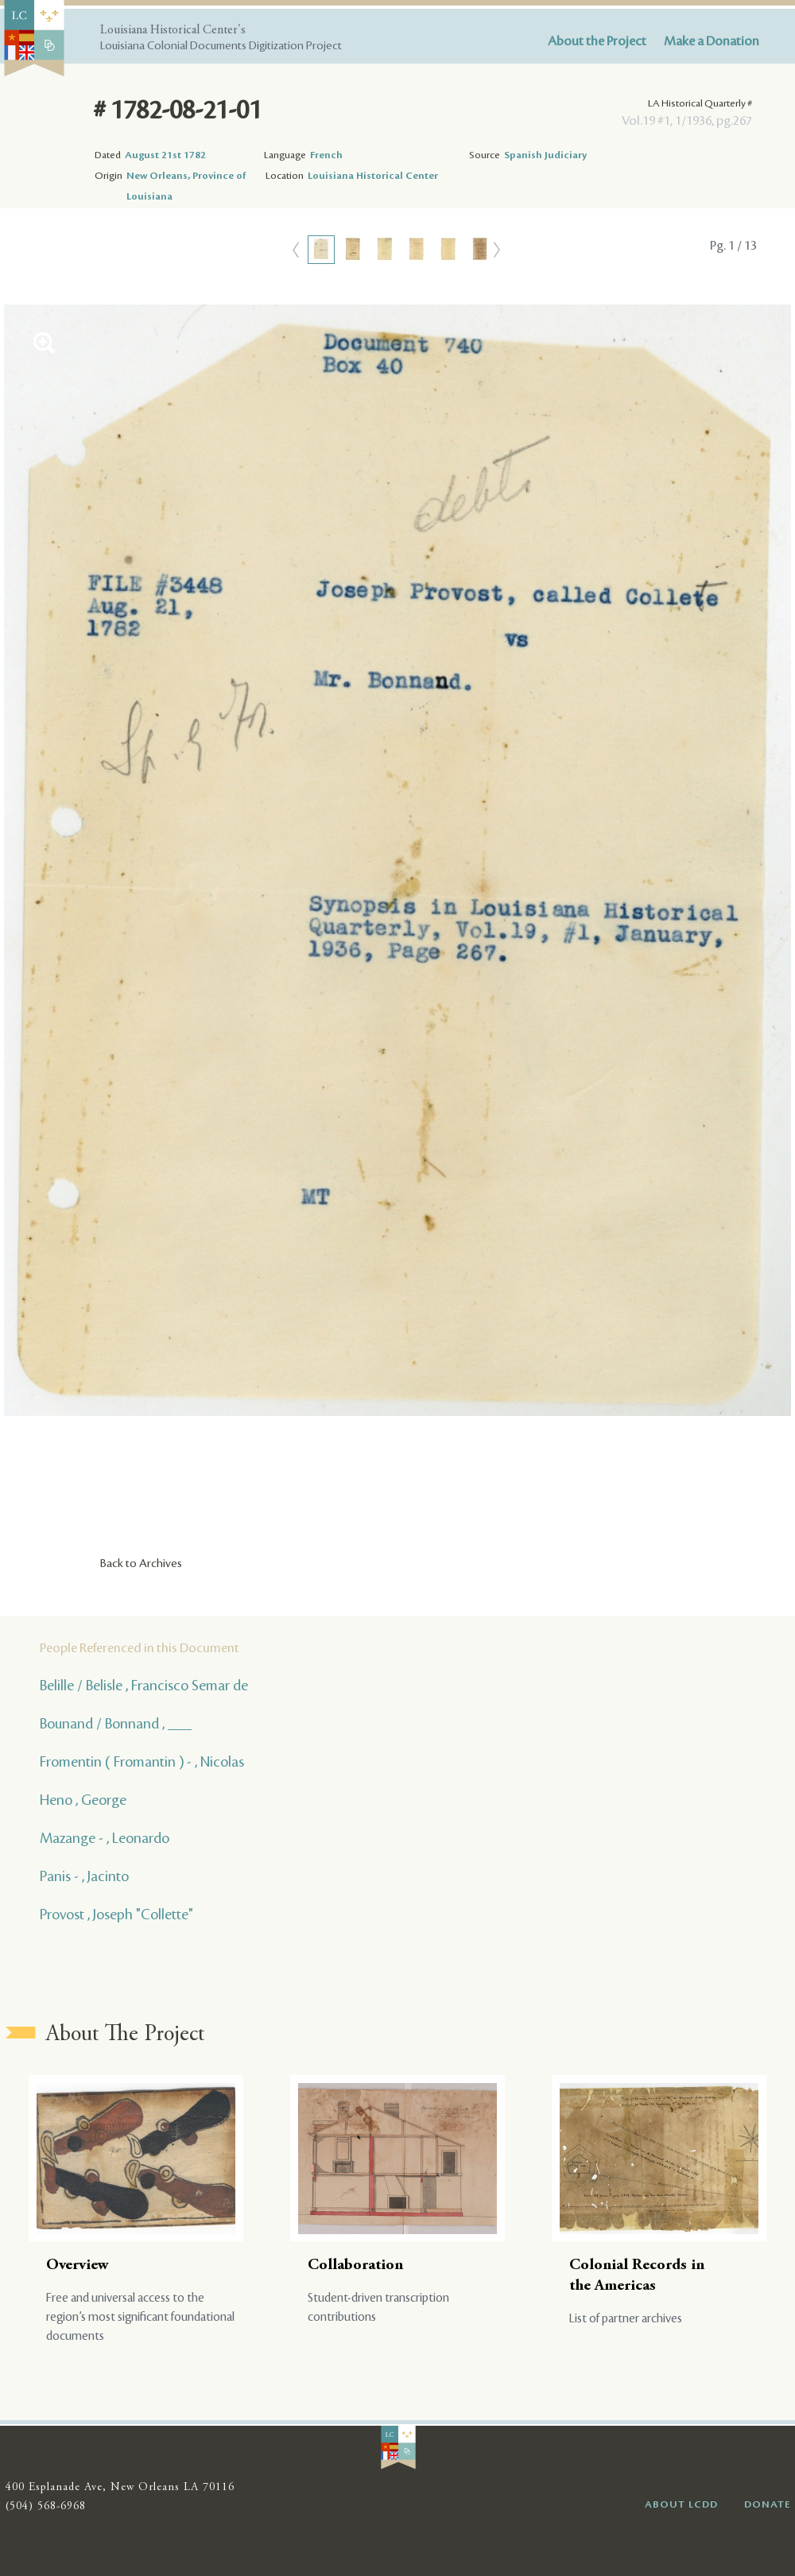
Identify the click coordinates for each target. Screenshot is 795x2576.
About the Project (597, 41)
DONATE (767, 2504)
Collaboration (355, 2265)
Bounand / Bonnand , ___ (116, 1724)
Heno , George (83, 1800)
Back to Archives (141, 1564)
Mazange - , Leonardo (104, 1838)
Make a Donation (711, 41)
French (326, 155)
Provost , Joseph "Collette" (116, 1914)
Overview (77, 2265)
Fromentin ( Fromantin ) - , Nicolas (142, 1762)
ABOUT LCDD (681, 2504)
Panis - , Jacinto (84, 1876)
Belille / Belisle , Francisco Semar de (144, 1685)
